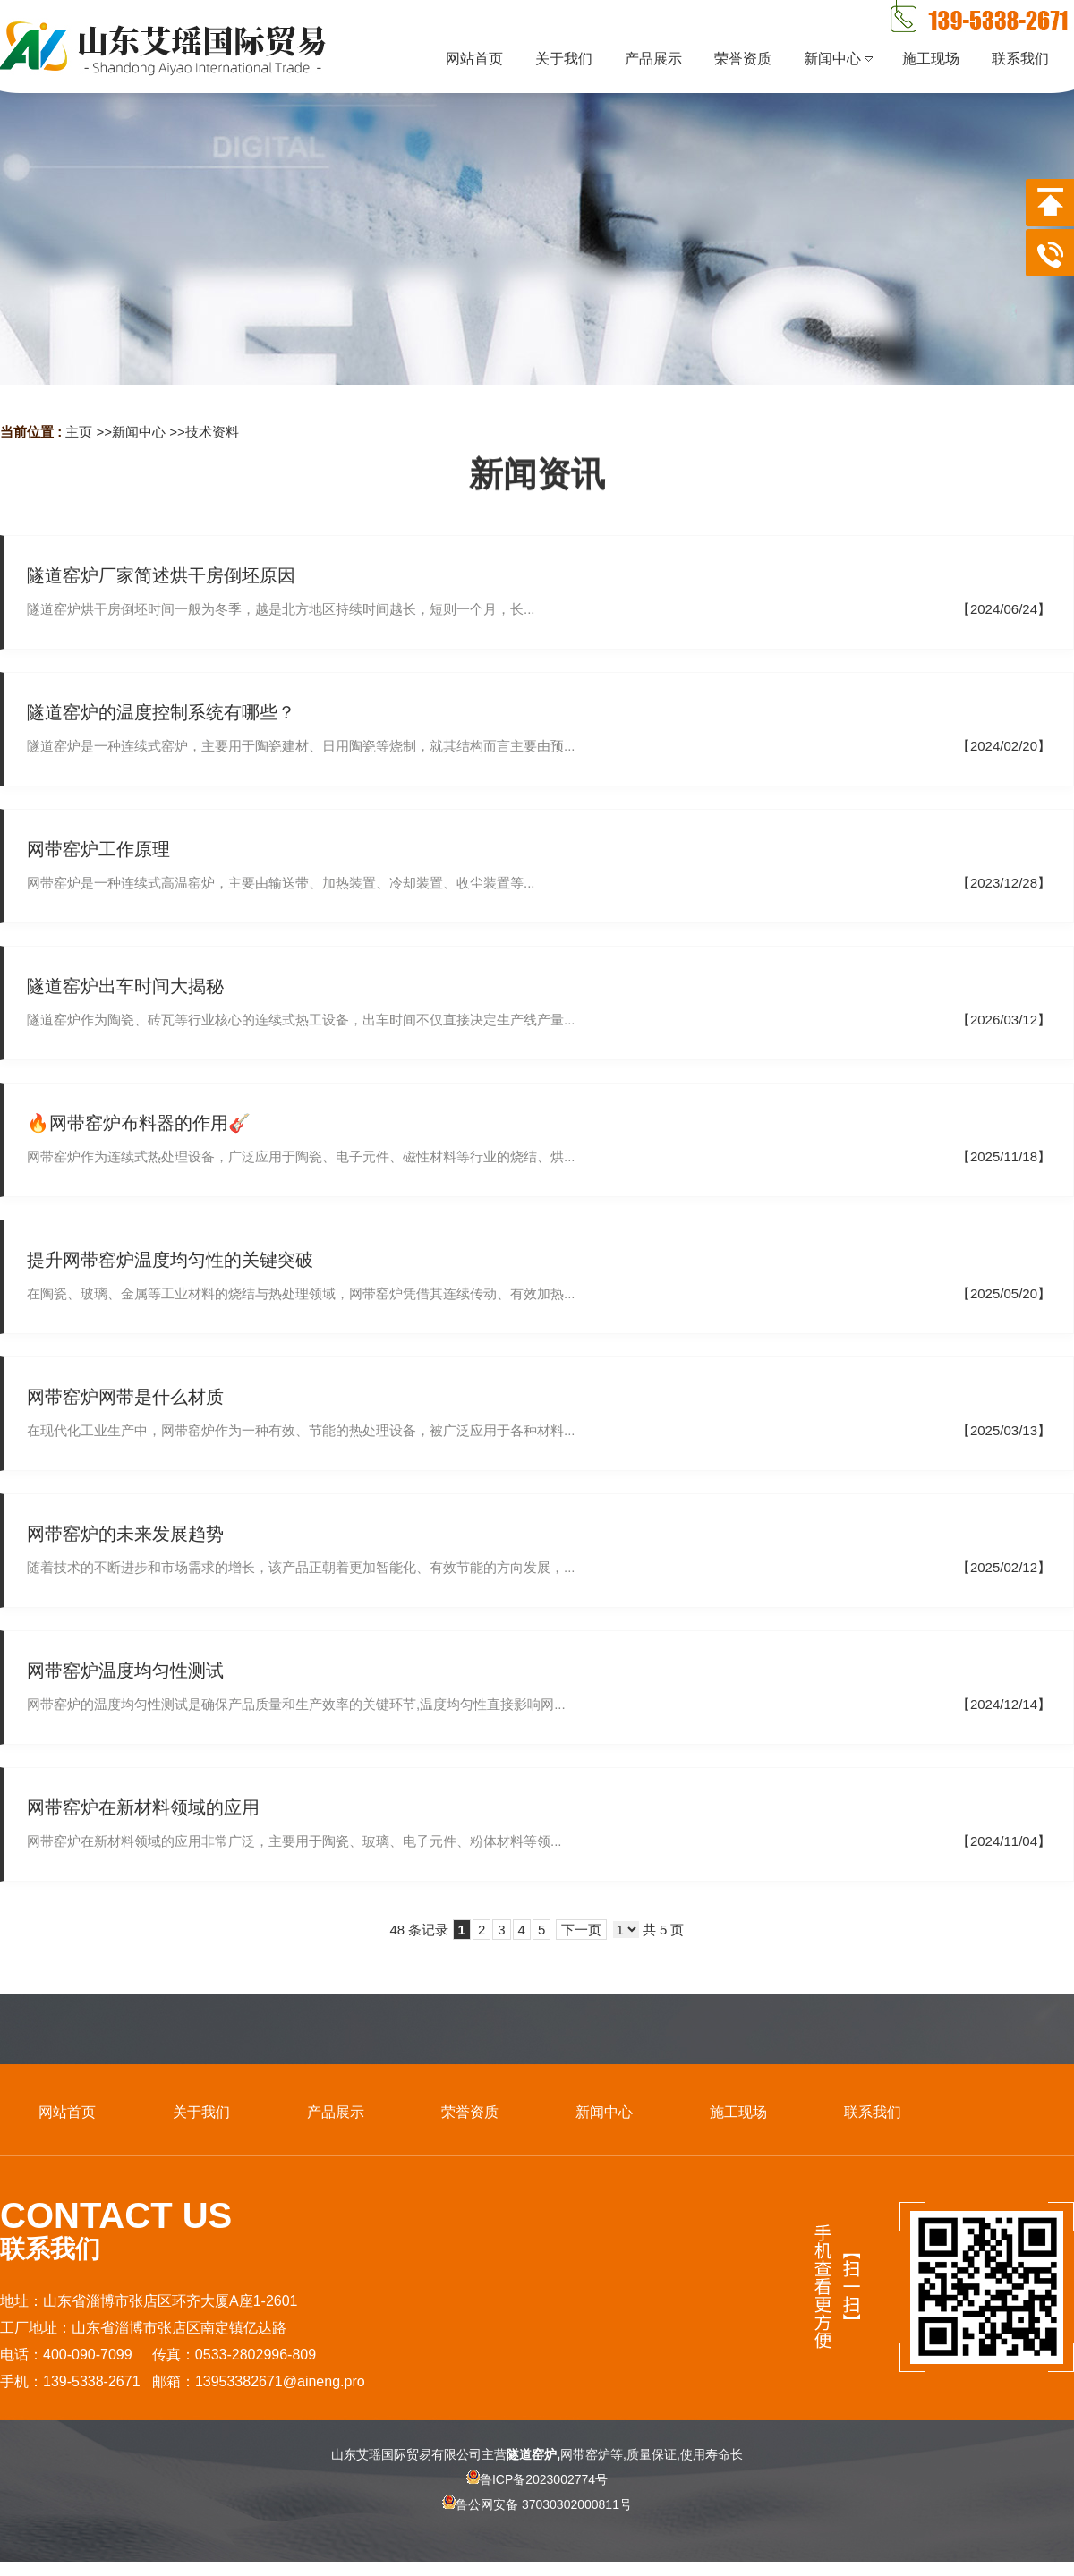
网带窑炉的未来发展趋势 (125, 1533)
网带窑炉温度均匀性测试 (125, 1670)
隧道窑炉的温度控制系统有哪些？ (161, 712)
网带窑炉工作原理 (98, 849)
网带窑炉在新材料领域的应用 (143, 1807)
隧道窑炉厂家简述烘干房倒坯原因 (161, 575)
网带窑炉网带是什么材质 (125, 1397)
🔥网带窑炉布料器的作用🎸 (139, 1123)
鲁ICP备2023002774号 (537, 2479)
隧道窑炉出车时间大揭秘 (125, 986)
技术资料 (212, 431)
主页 (78, 431)
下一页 (581, 1929)
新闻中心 (139, 431)
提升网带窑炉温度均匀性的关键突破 (170, 1260)
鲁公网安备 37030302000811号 (537, 2519)
